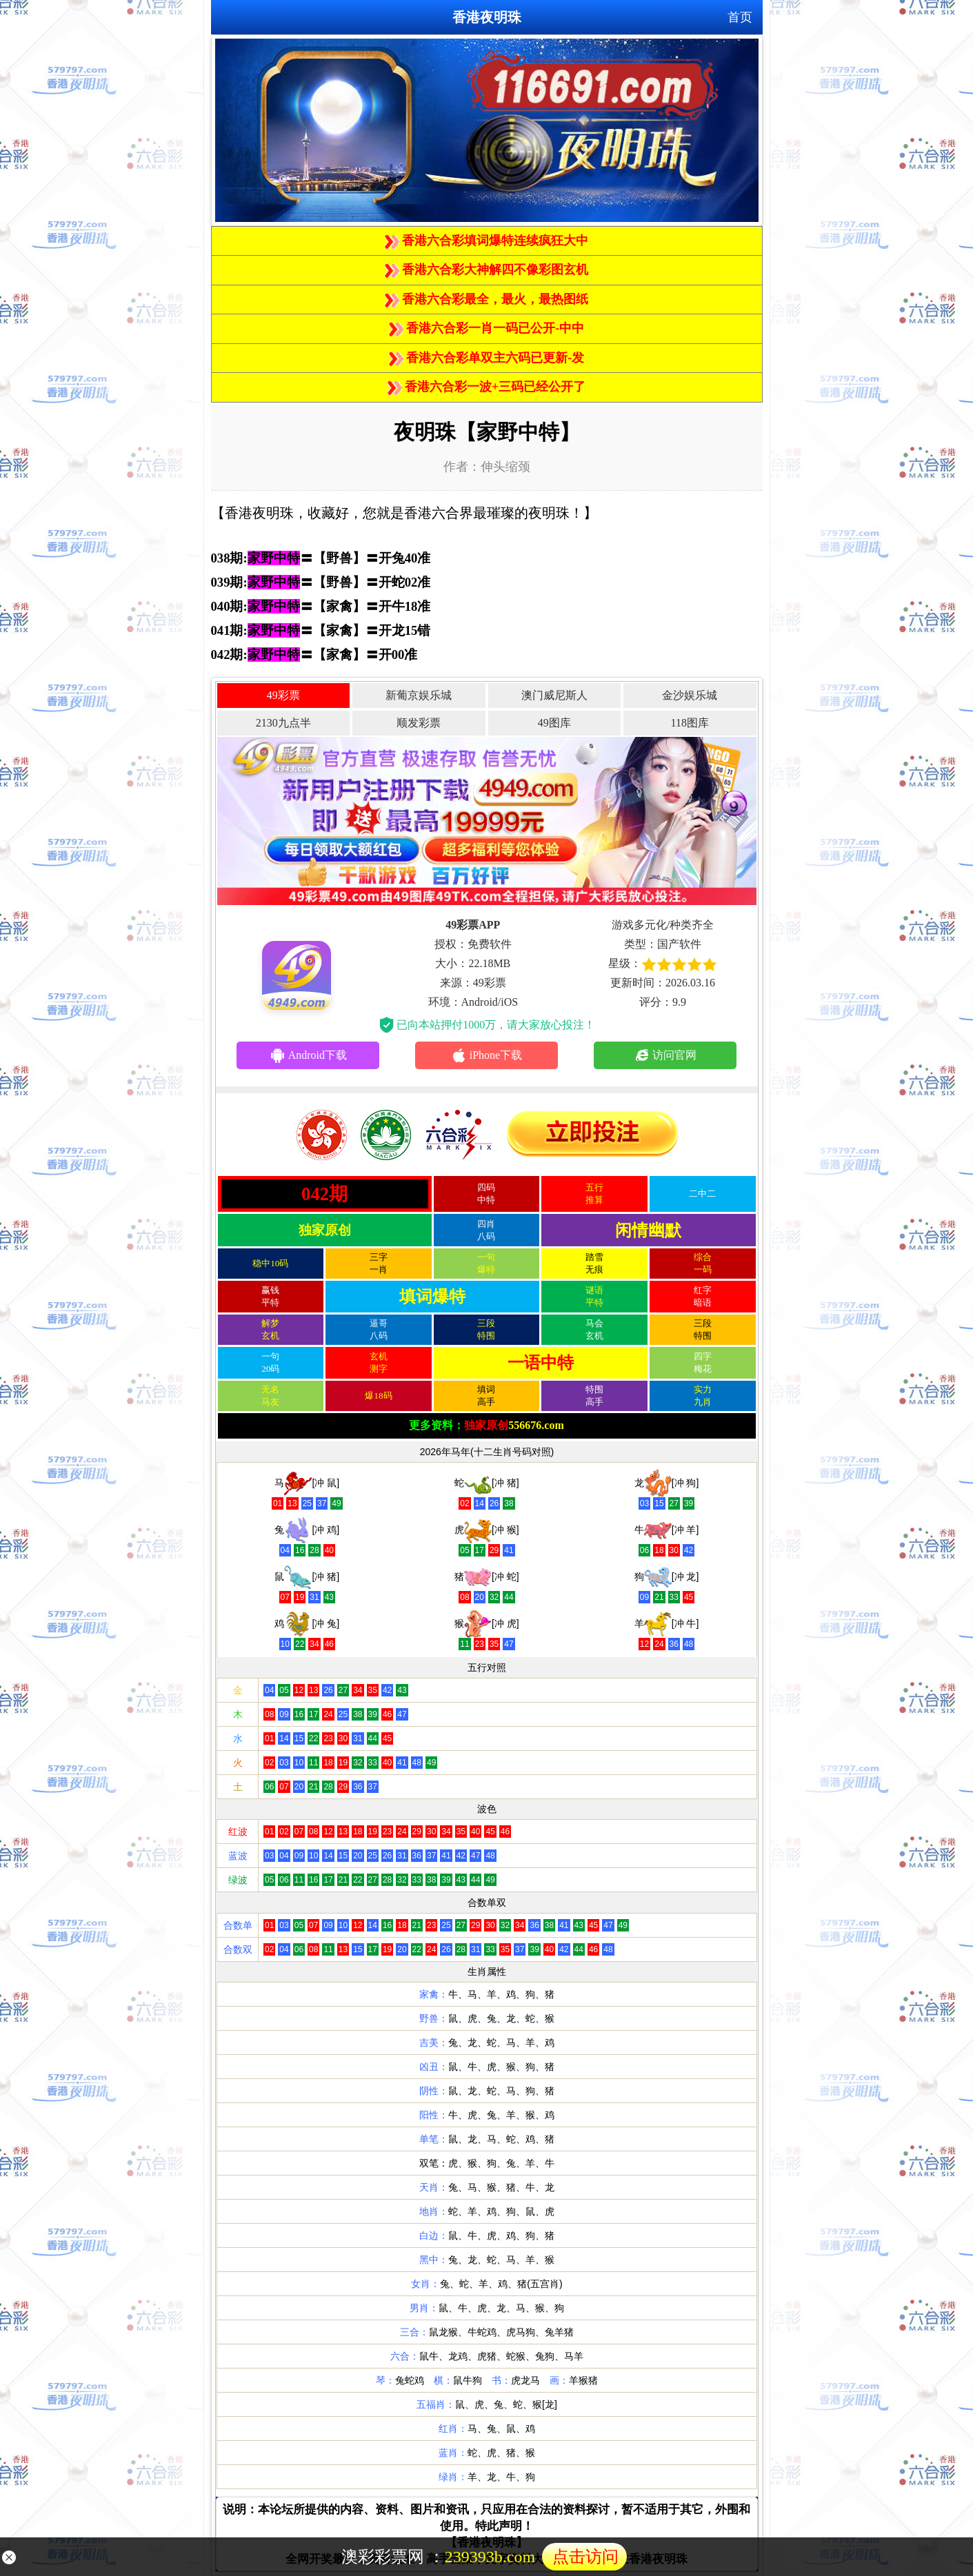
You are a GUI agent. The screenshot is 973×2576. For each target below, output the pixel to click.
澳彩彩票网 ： (484, 2557)
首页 (740, 17)
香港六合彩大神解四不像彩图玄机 (487, 269)
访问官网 (665, 1055)
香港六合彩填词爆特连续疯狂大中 (487, 240)
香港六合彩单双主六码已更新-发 (487, 358)
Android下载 (308, 1055)
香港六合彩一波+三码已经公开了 (487, 387)
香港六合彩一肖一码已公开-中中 (487, 328)
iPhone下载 (486, 1055)
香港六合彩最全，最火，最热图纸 (487, 299)
